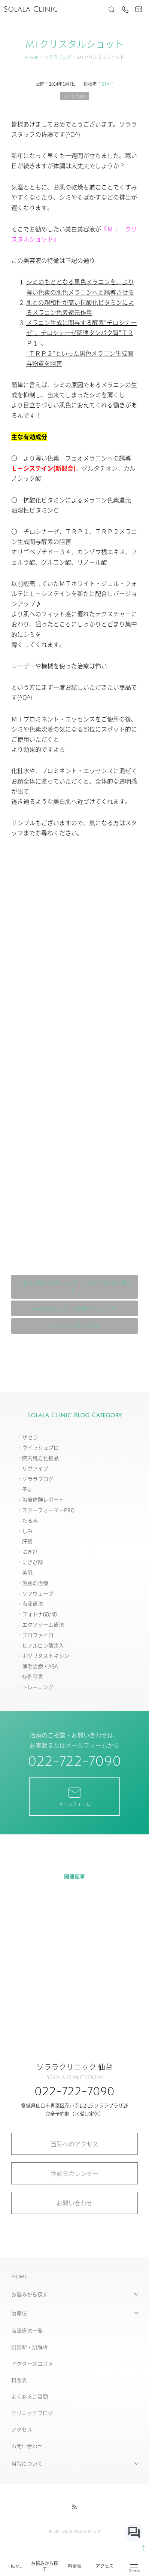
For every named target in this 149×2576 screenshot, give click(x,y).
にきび (30, 1551)
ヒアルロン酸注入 (43, 1645)
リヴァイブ (35, 1468)
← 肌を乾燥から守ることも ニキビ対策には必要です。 (74, 1286)
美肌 (27, 1572)
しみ (27, 1531)
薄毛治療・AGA (40, 1666)
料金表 (74, 2566)
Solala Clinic (31, 9)
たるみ (30, 1520)
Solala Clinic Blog (75, 1326)
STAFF (107, 83)
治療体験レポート (43, 1499)
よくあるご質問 (29, 2396)
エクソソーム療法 (43, 1624)
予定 (27, 1489)
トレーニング (38, 1687)
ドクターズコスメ (32, 2363)
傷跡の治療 (35, 1583)
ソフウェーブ (38, 1593)
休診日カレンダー (74, 2173)
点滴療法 (32, 1603)
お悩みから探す (44, 2566)
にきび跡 (32, 1562)
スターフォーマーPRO (48, 1510)
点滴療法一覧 (27, 2330)
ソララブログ (57, 57)
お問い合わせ (74, 2202)
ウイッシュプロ (40, 1447)
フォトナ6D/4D (39, 1614)
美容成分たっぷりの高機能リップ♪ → (74, 1308)
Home (15, 2566)
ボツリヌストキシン (45, 1655)
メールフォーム (74, 1796)
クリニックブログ (32, 2413)
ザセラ (30, 1437)
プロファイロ (38, 1635)
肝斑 (27, 1541)
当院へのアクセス (74, 2143)
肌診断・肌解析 (29, 2347)
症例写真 (32, 1676)
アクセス (104, 2566)
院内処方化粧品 (40, 1458)
